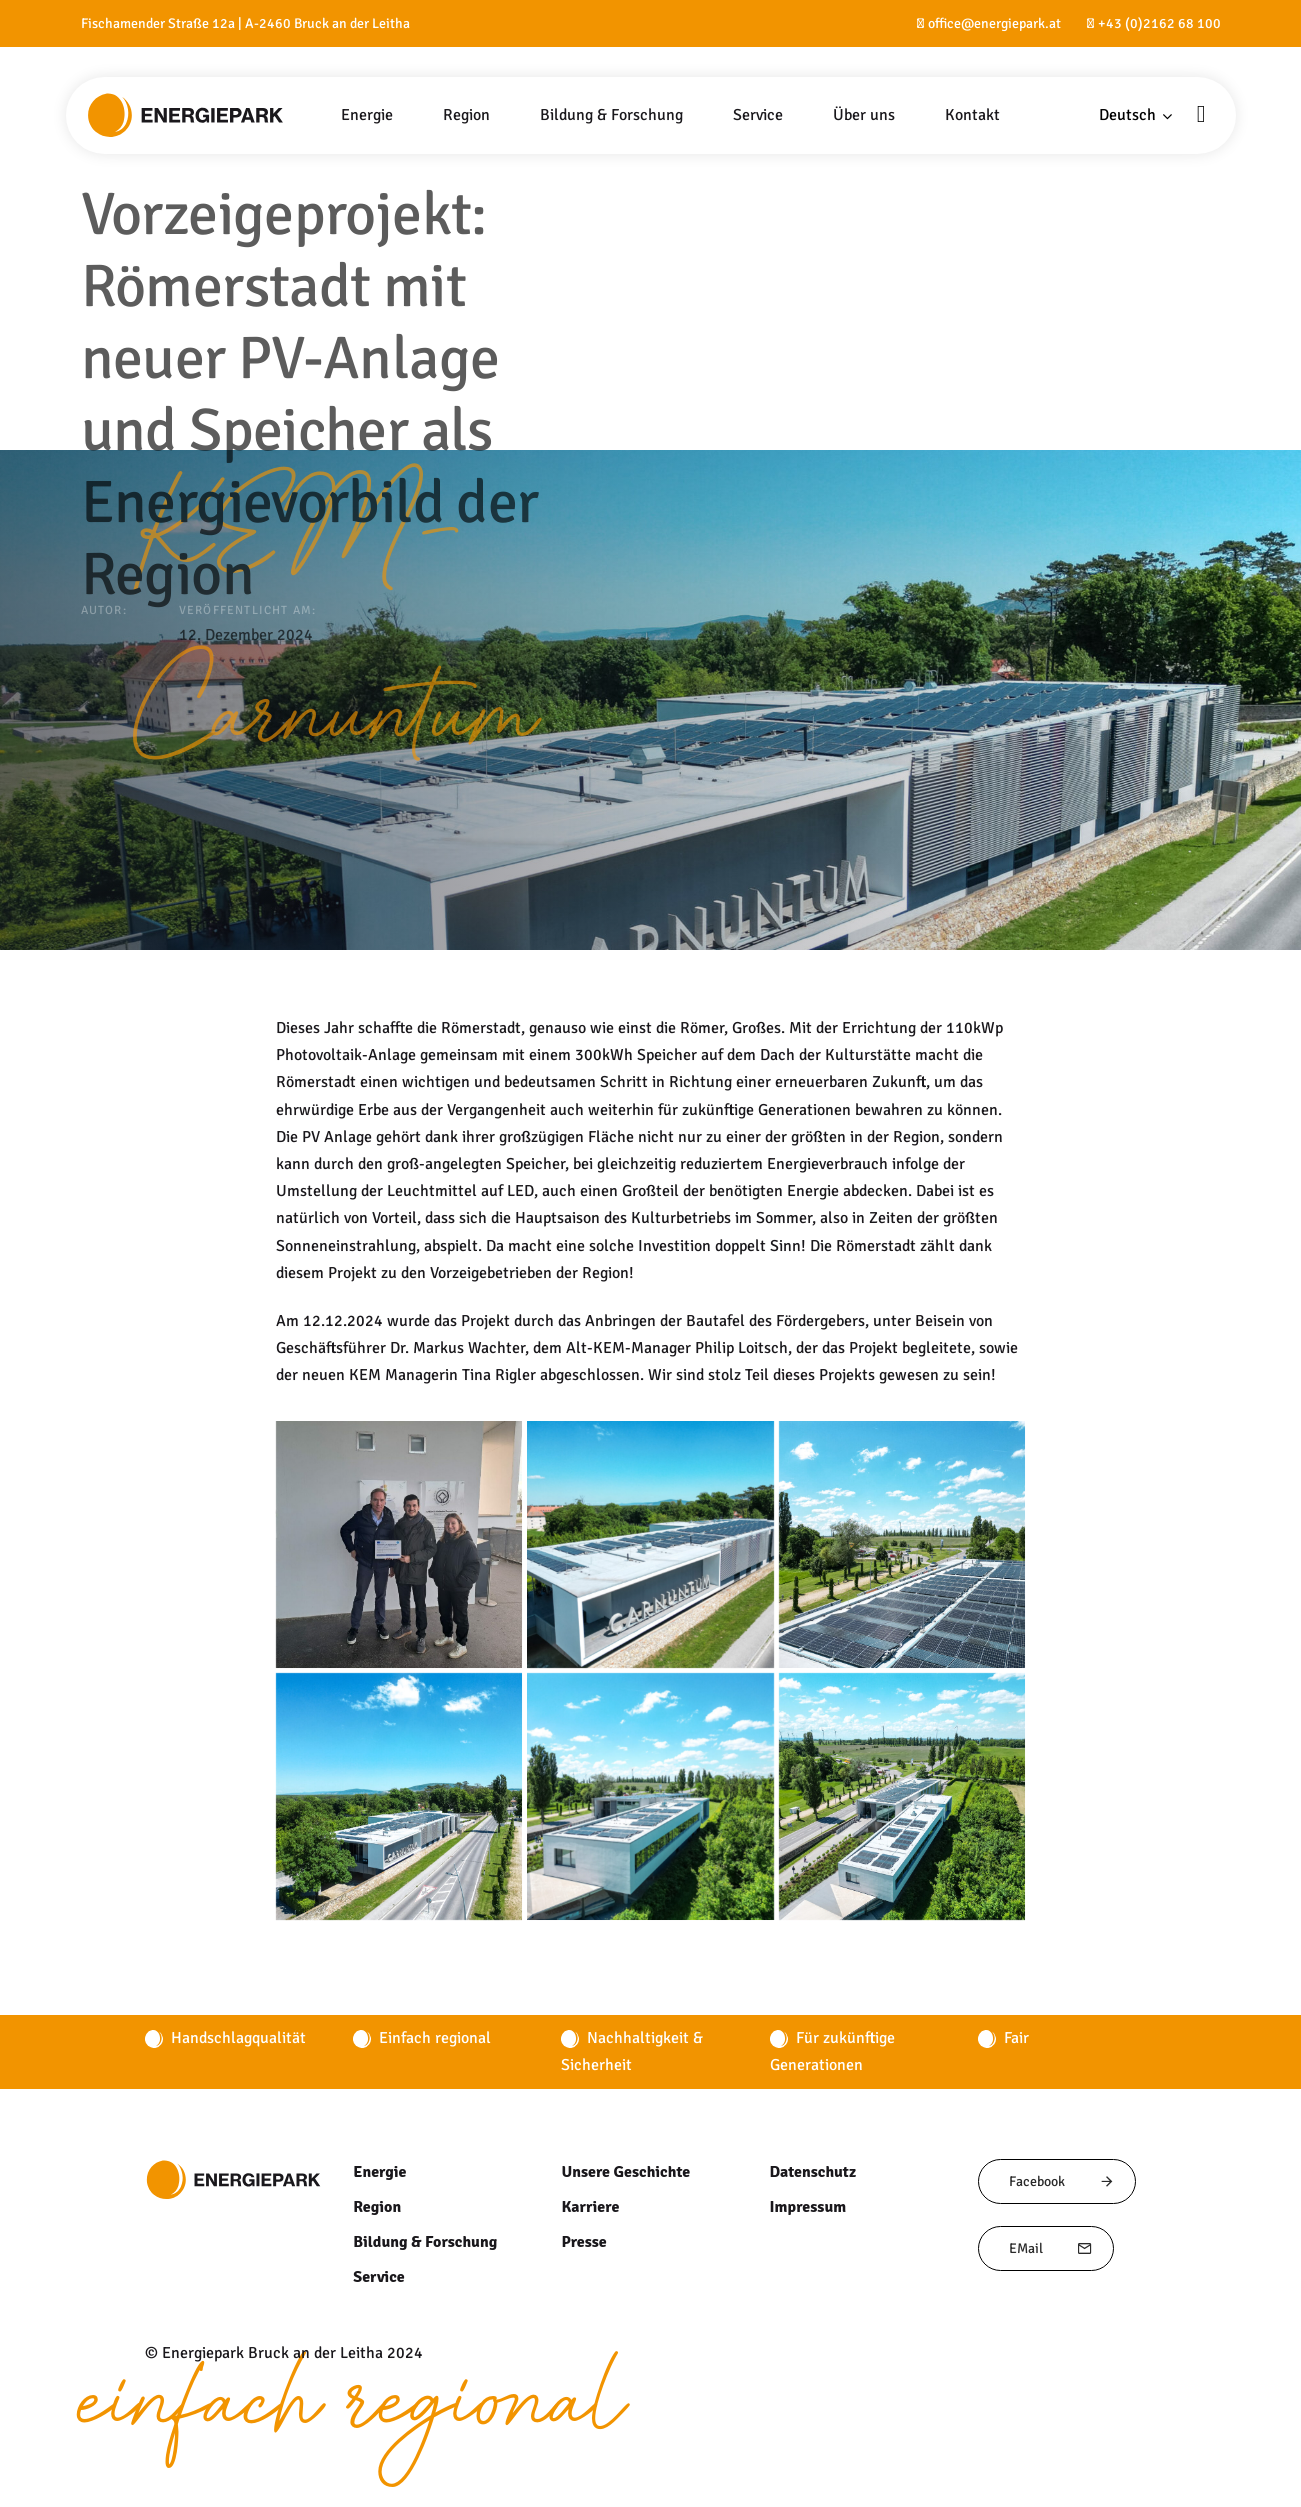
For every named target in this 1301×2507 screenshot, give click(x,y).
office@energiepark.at (994, 23)
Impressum (808, 2207)
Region (376, 2207)
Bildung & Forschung (424, 2242)
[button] (1135, 115)
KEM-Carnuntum (336, 636)
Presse (583, 2242)
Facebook (1062, 2181)
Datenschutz (813, 2172)
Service (378, 2277)
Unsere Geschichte (626, 2172)
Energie (379, 2172)
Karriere (589, 2207)
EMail (1051, 2248)
